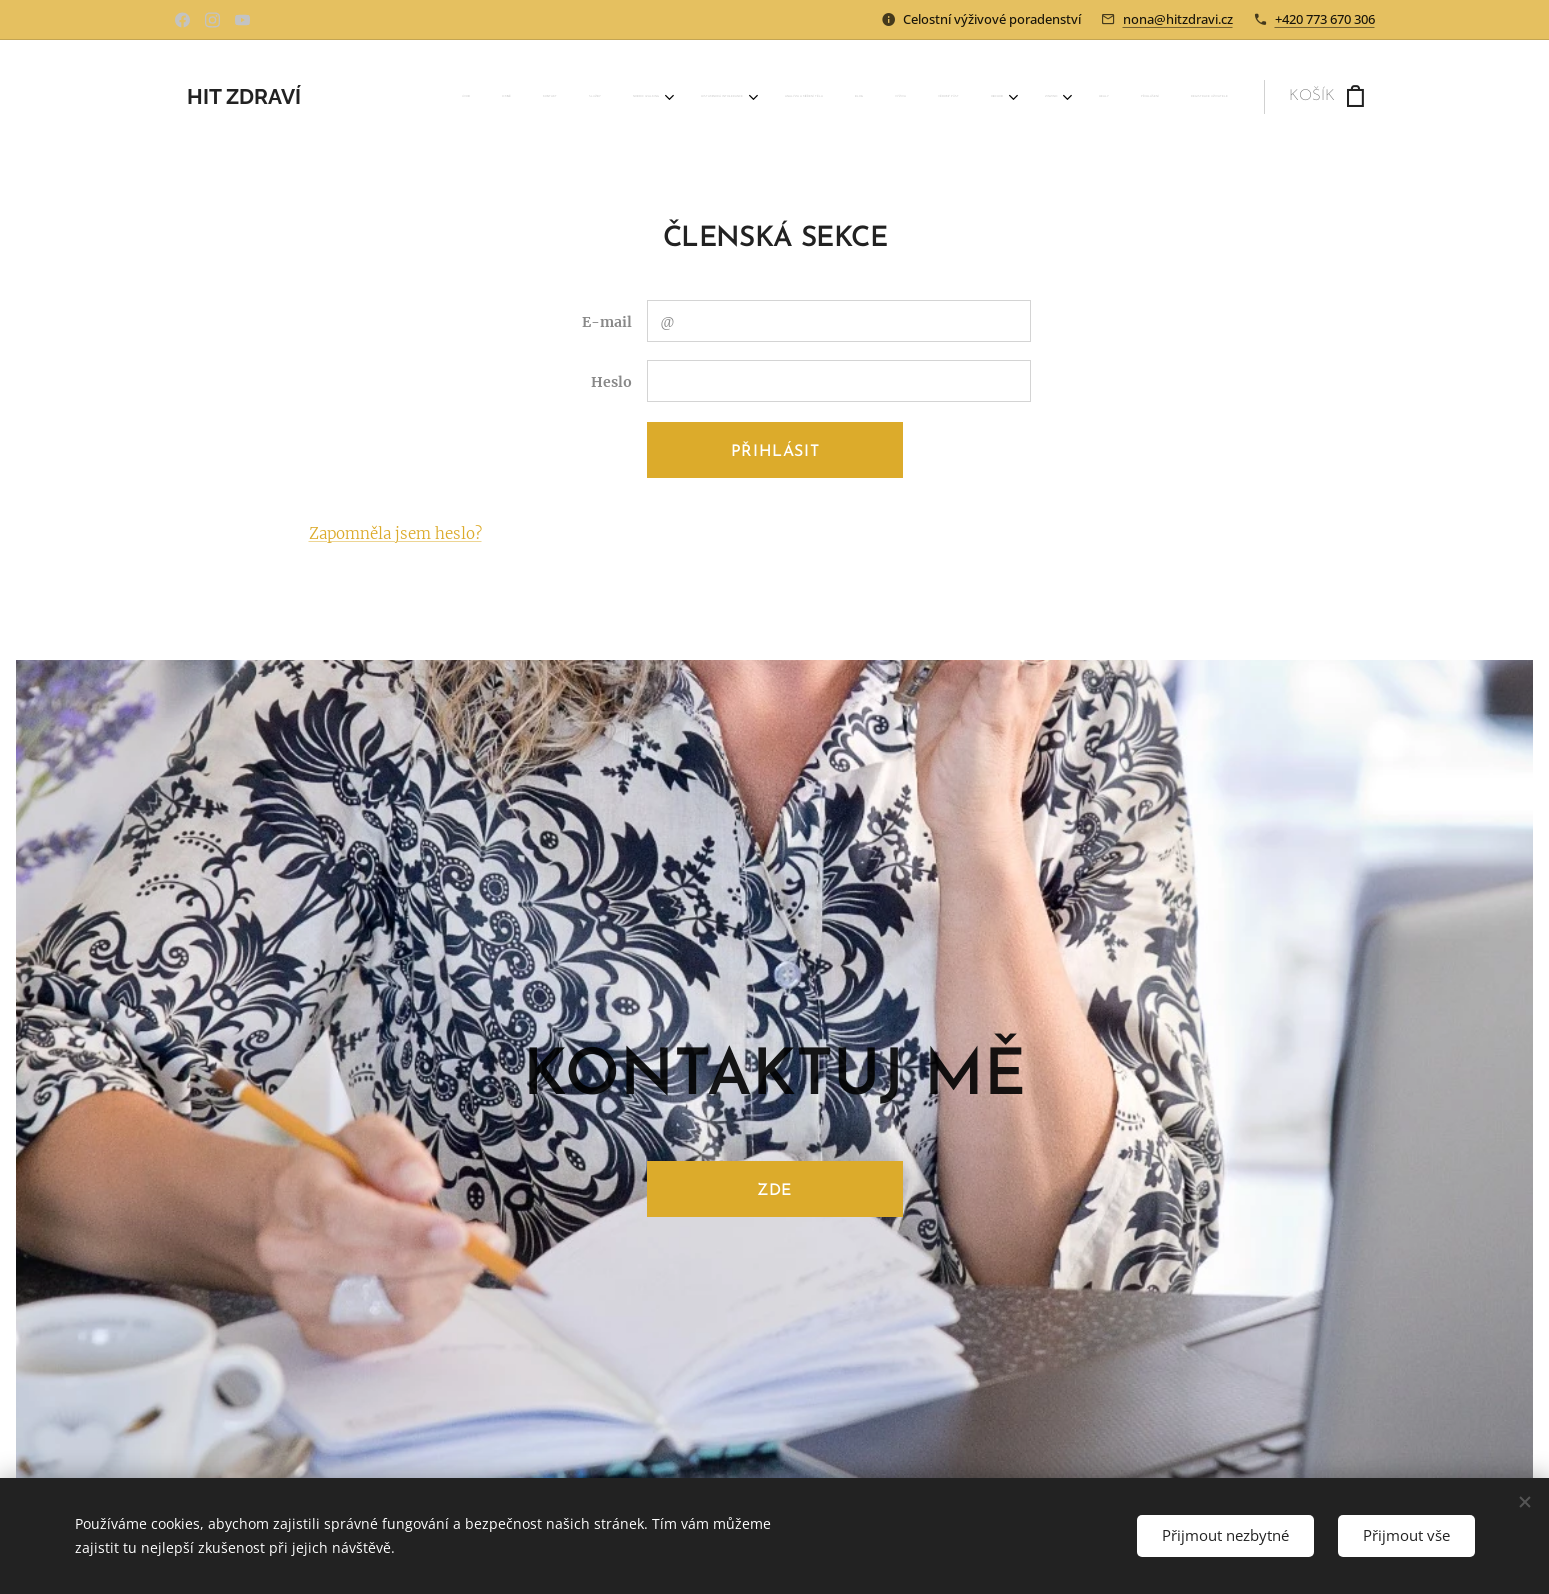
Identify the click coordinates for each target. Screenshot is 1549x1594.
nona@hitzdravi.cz (1178, 19)
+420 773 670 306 (1325, 19)
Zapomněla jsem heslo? (394, 533)
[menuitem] (745, 97)
